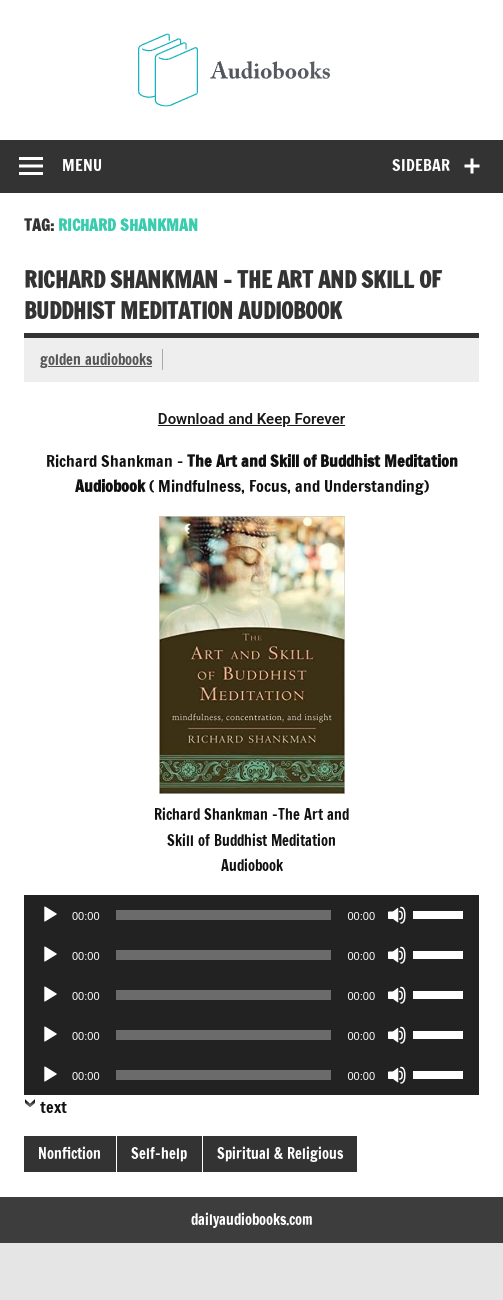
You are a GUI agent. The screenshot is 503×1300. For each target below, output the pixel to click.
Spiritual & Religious (280, 1153)
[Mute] (397, 915)
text (53, 1107)
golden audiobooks (96, 359)
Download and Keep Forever (251, 419)
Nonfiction (69, 1153)
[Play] (50, 915)
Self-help (159, 1153)
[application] (251, 915)
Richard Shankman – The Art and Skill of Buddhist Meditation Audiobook (232, 295)
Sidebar (421, 165)
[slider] (224, 915)
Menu (82, 165)
